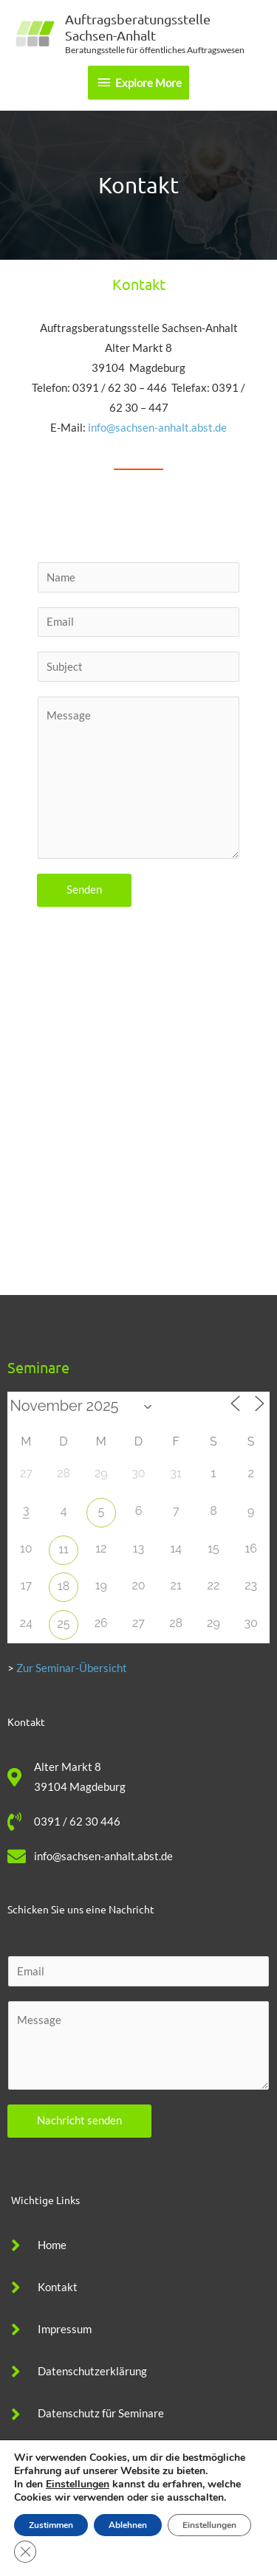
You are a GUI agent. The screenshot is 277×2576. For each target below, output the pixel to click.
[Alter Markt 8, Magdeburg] (138, 1155)
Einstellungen (77, 2484)
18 (63, 1586)
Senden (84, 889)
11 (63, 1549)
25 (64, 1624)
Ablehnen (128, 2525)
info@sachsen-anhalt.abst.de (157, 427)
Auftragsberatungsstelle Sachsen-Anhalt (138, 27)
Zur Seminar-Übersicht (71, 1668)
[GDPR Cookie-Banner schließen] (25, 2552)
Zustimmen (51, 2525)
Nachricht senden (79, 2120)
